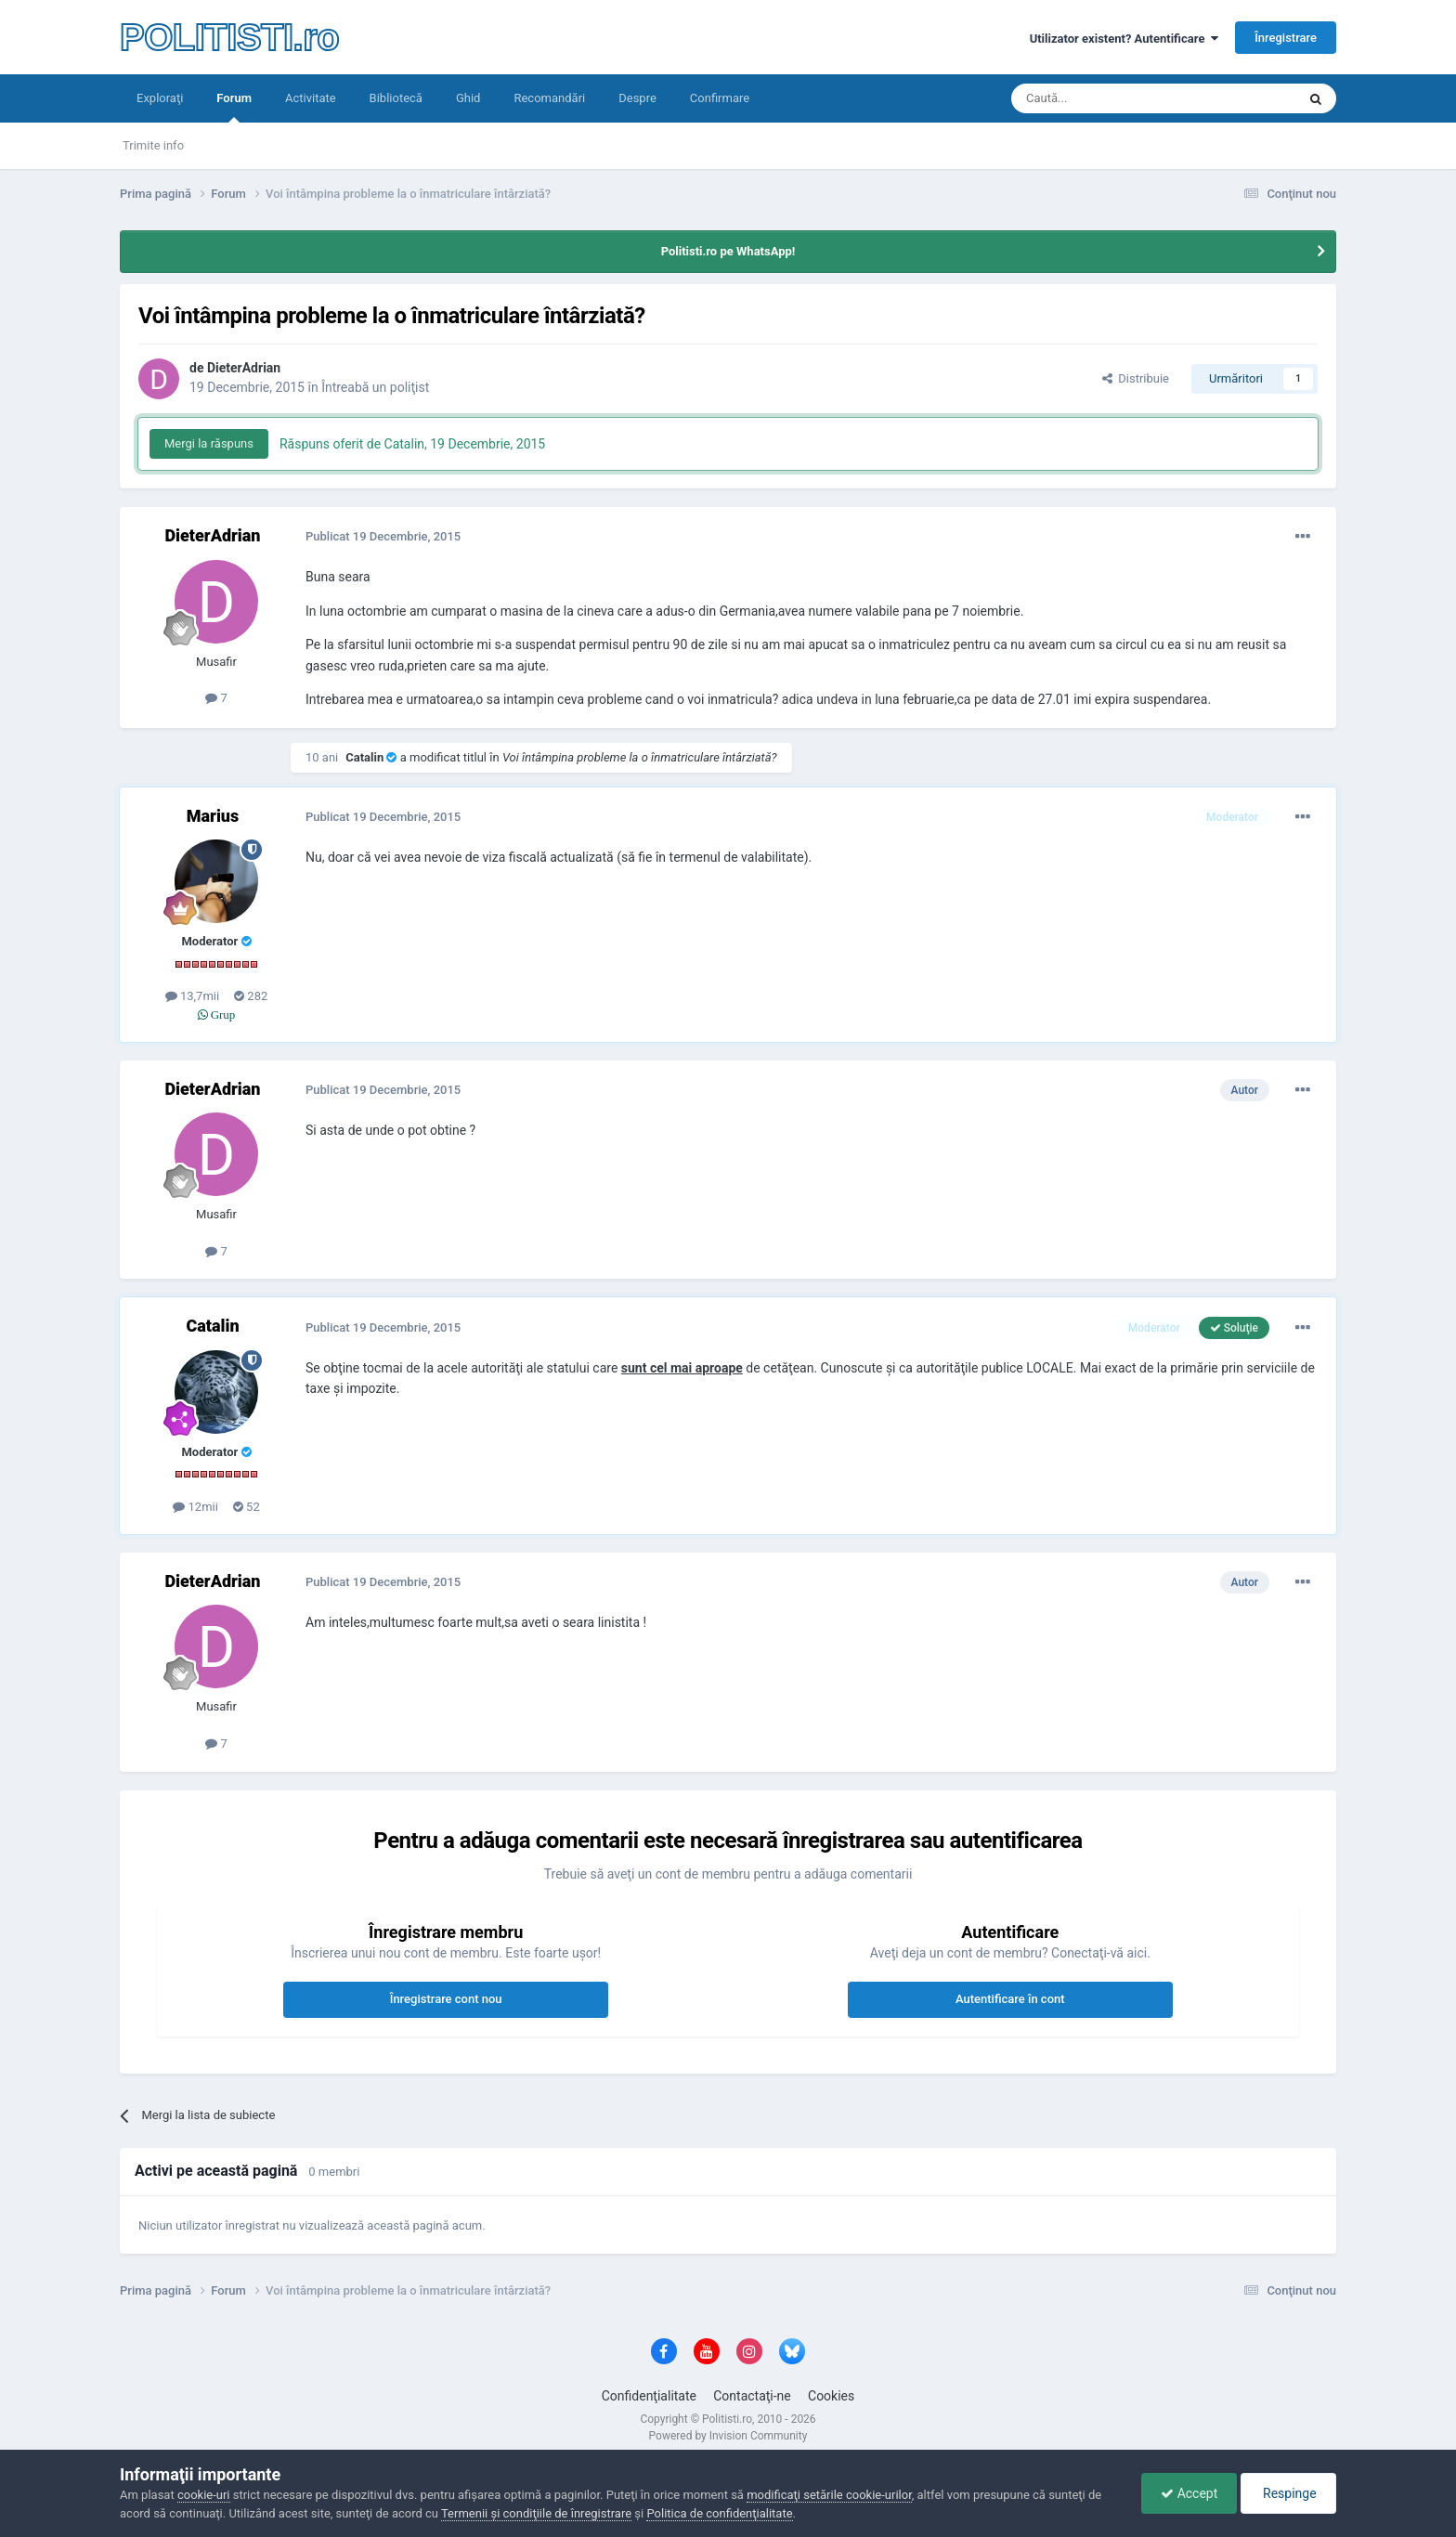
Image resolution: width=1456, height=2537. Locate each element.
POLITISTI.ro (229, 37)
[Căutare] (1101, 98)
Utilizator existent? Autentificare (1124, 39)
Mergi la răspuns (209, 443)
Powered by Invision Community (728, 2435)
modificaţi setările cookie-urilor (829, 2495)
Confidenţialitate (649, 2395)
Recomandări (549, 98)
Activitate (310, 98)
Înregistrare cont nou (446, 1999)
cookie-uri (203, 2495)
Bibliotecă (396, 98)
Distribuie (1135, 378)
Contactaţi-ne (752, 2395)
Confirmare (719, 98)
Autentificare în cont (1010, 1999)
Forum (234, 107)
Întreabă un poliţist (375, 387)
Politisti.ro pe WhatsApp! (728, 251)
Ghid (468, 98)
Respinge (1288, 2493)
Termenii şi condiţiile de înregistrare (536, 2513)
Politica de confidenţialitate (719, 2513)
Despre (637, 98)
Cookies (831, 2395)
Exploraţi (159, 98)
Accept (1189, 2493)
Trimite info (153, 145)
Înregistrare (1285, 38)
